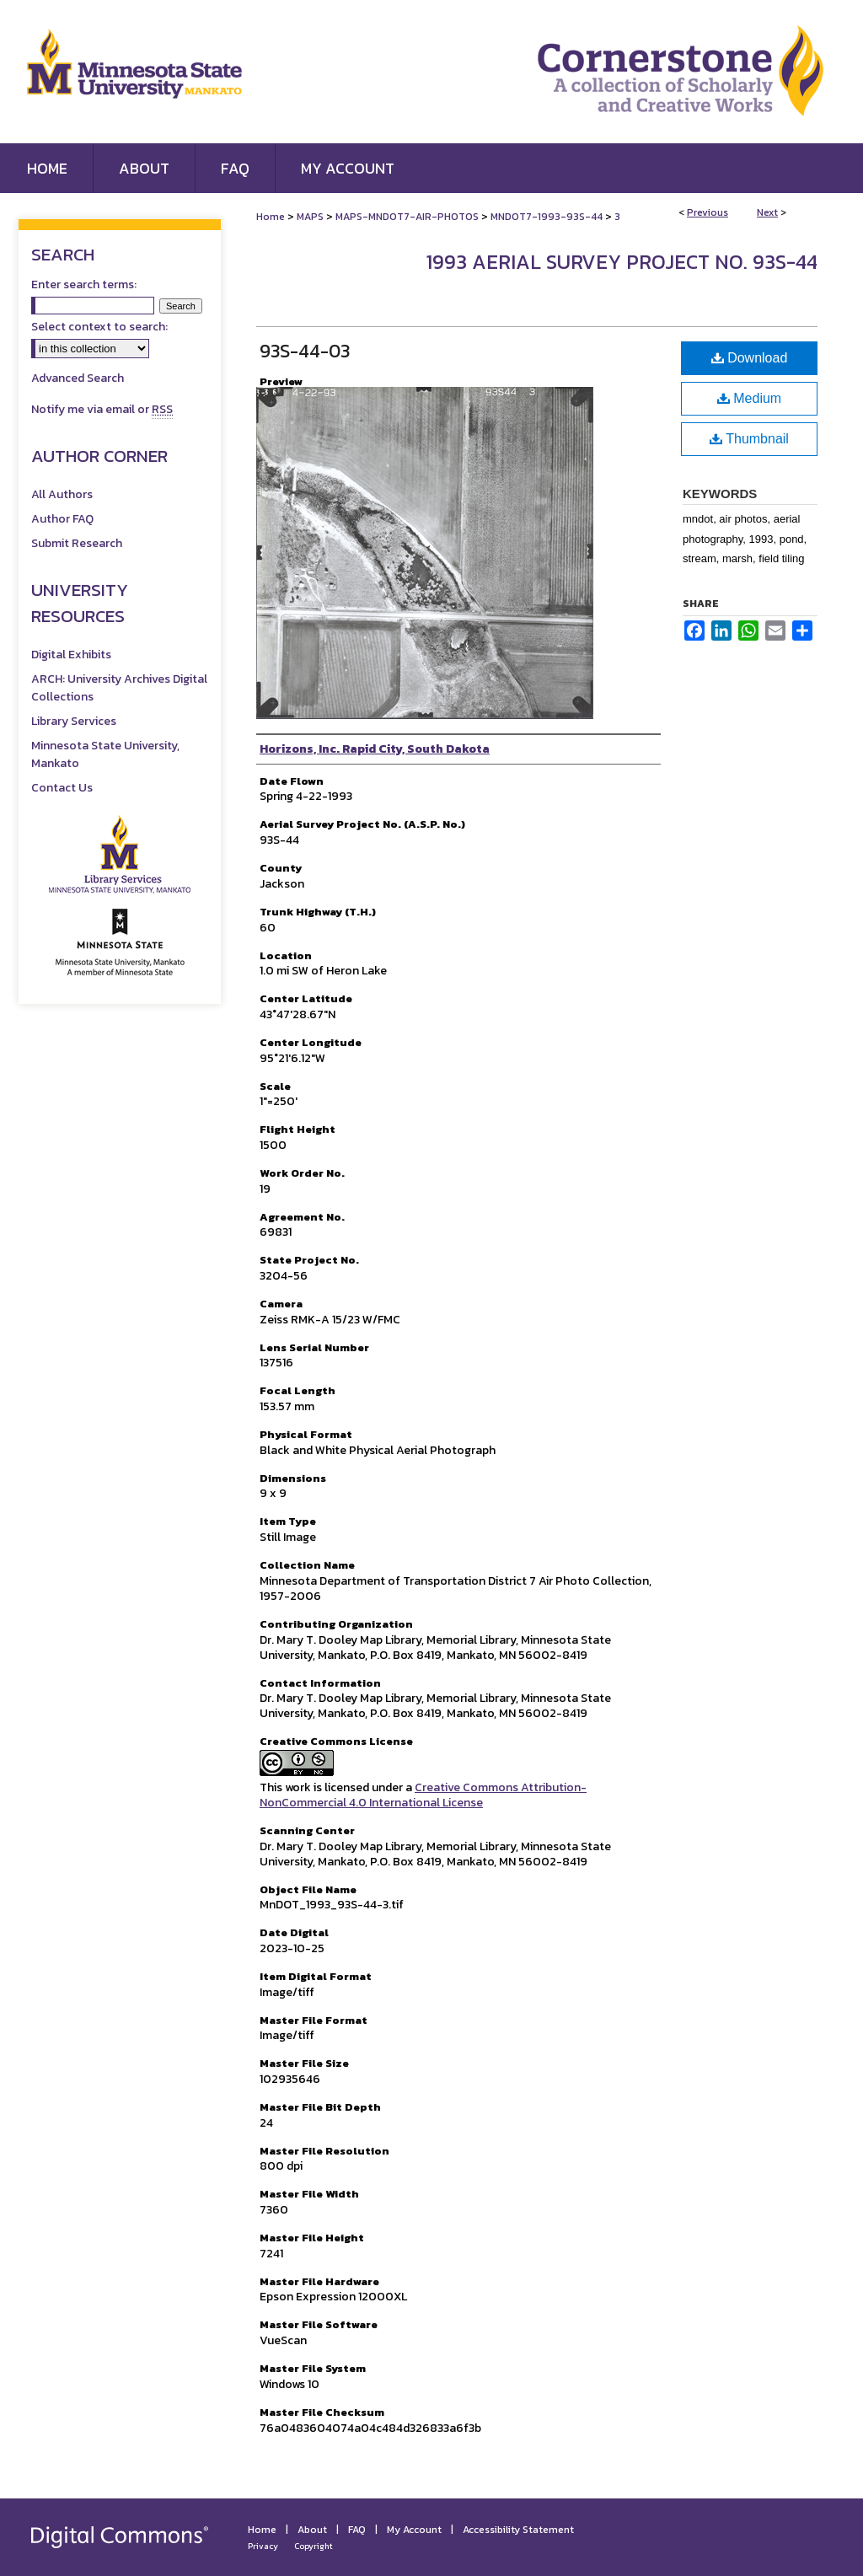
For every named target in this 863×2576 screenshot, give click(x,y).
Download (749, 358)
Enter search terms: (84, 284)
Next (767, 212)
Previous (707, 212)
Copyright (313, 2546)
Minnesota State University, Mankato (105, 754)
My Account (414, 2529)
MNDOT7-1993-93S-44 (546, 216)
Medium (749, 398)
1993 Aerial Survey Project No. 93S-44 (621, 261)
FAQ (357, 2529)
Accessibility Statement (518, 2529)
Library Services (73, 721)
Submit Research (76, 543)
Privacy (263, 2546)
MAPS (310, 216)
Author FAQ (62, 519)
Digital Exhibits (71, 654)
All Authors (62, 494)
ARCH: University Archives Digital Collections (119, 688)
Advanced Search (77, 378)
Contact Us (62, 788)
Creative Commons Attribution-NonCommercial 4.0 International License (423, 1795)
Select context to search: (99, 326)
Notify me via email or (102, 409)
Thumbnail (749, 439)
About (312, 2529)
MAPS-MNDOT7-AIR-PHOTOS (407, 216)
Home (270, 216)
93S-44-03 (305, 351)
